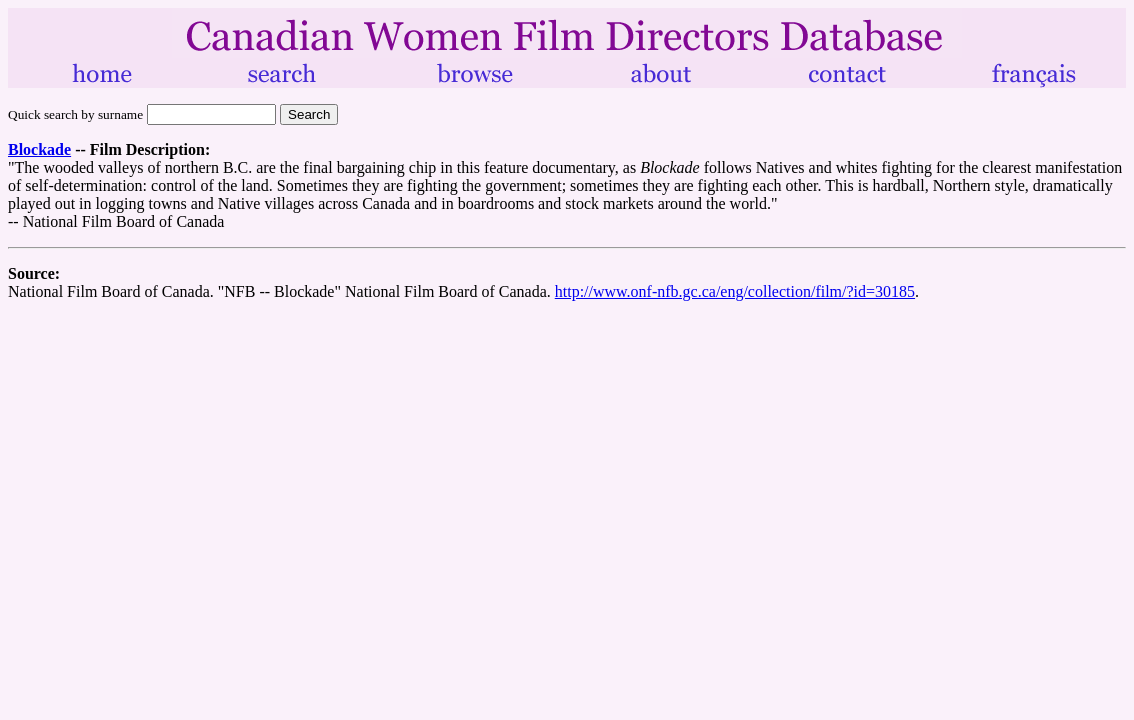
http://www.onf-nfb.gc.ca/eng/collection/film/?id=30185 (735, 291)
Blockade (39, 149)
